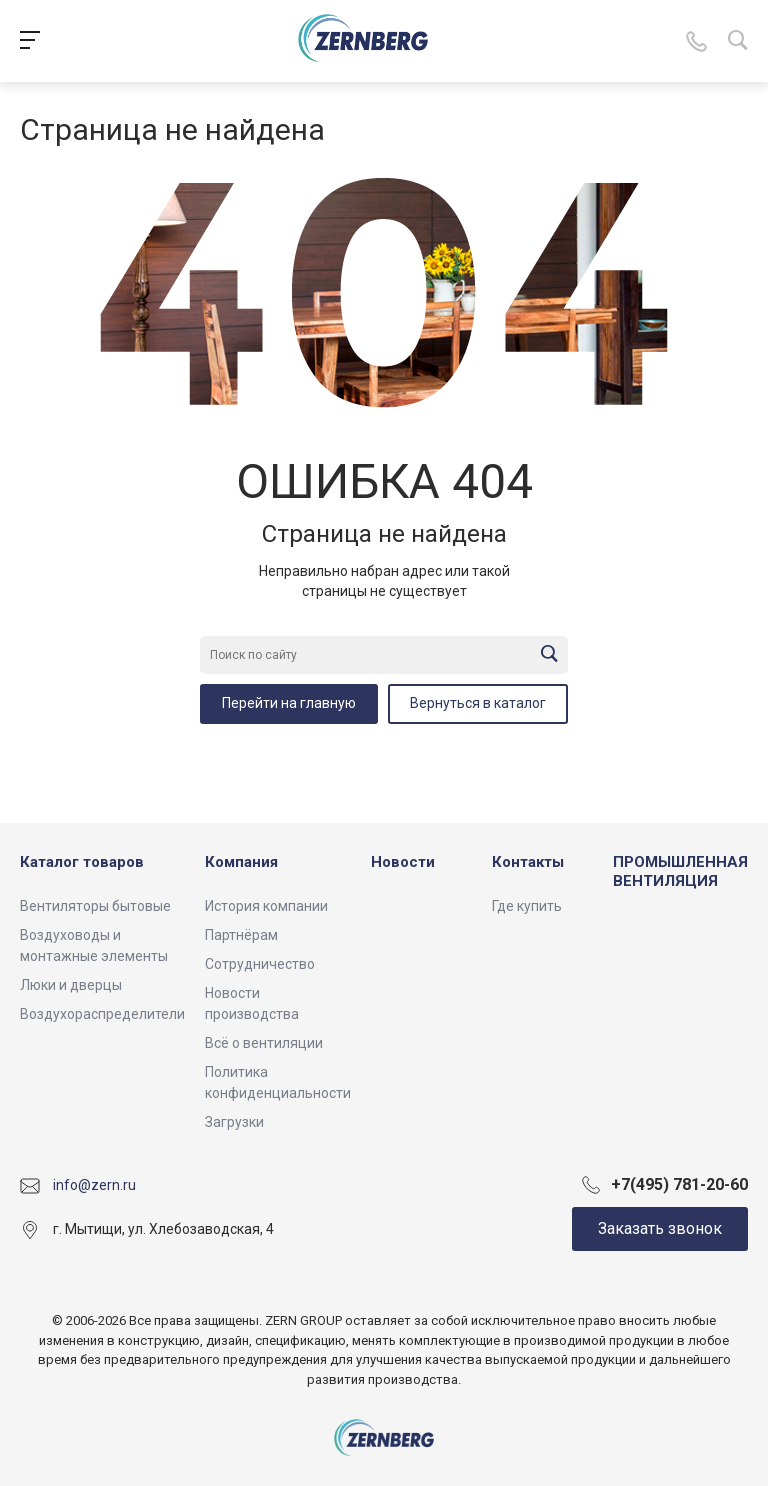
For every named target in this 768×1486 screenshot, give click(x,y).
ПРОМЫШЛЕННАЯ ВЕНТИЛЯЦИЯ (680, 872)
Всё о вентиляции (264, 1043)
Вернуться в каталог (478, 703)
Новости (403, 862)
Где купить (527, 906)
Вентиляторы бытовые (95, 906)
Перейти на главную (289, 703)
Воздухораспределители (102, 1014)
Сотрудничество (260, 964)
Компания (241, 862)
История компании (266, 906)
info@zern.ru (94, 1185)
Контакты (528, 862)
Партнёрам (241, 935)
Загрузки (234, 1122)
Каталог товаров (82, 862)
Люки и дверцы (71, 985)
